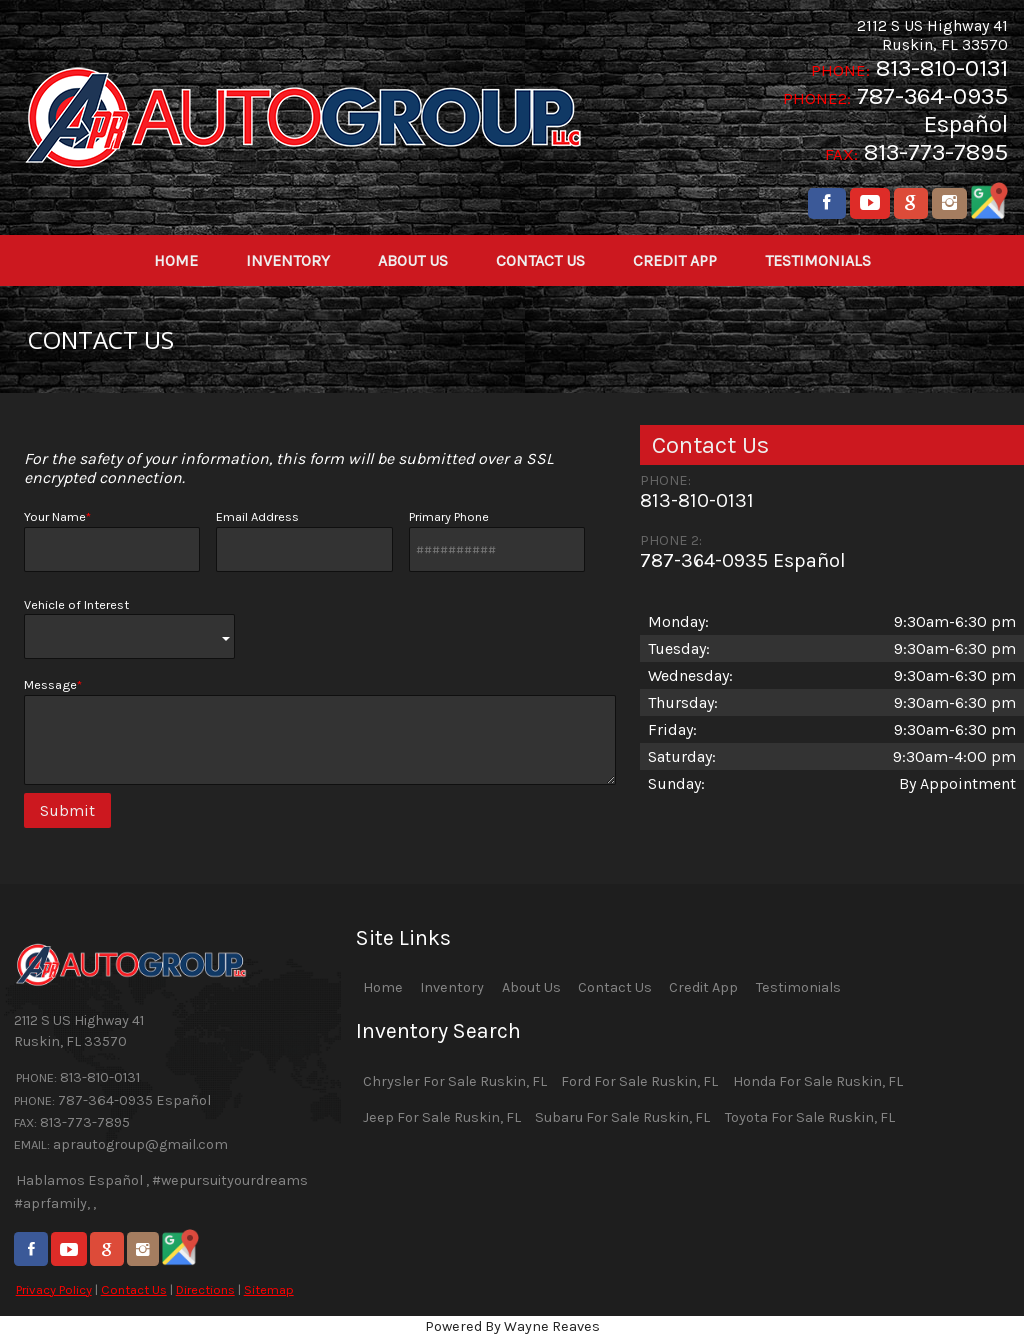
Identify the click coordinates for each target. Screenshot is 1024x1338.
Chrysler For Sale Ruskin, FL (455, 1081)
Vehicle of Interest (129, 628)
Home (383, 987)
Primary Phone (497, 540)
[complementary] (964, 1278)
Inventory (452, 987)
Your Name (112, 540)
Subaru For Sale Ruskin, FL (622, 1117)
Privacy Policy (54, 1289)
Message (320, 730)
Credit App (703, 987)
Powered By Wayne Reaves (512, 1326)
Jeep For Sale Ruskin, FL (442, 1117)
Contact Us (134, 1289)
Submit (67, 810)
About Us (531, 987)
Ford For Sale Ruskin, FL (639, 1081)
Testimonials (798, 987)
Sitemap (269, 1289)
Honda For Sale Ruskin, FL (818, 1081)
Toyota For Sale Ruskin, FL (810, 1117)
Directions (205, 1289)
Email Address (304, 540)
